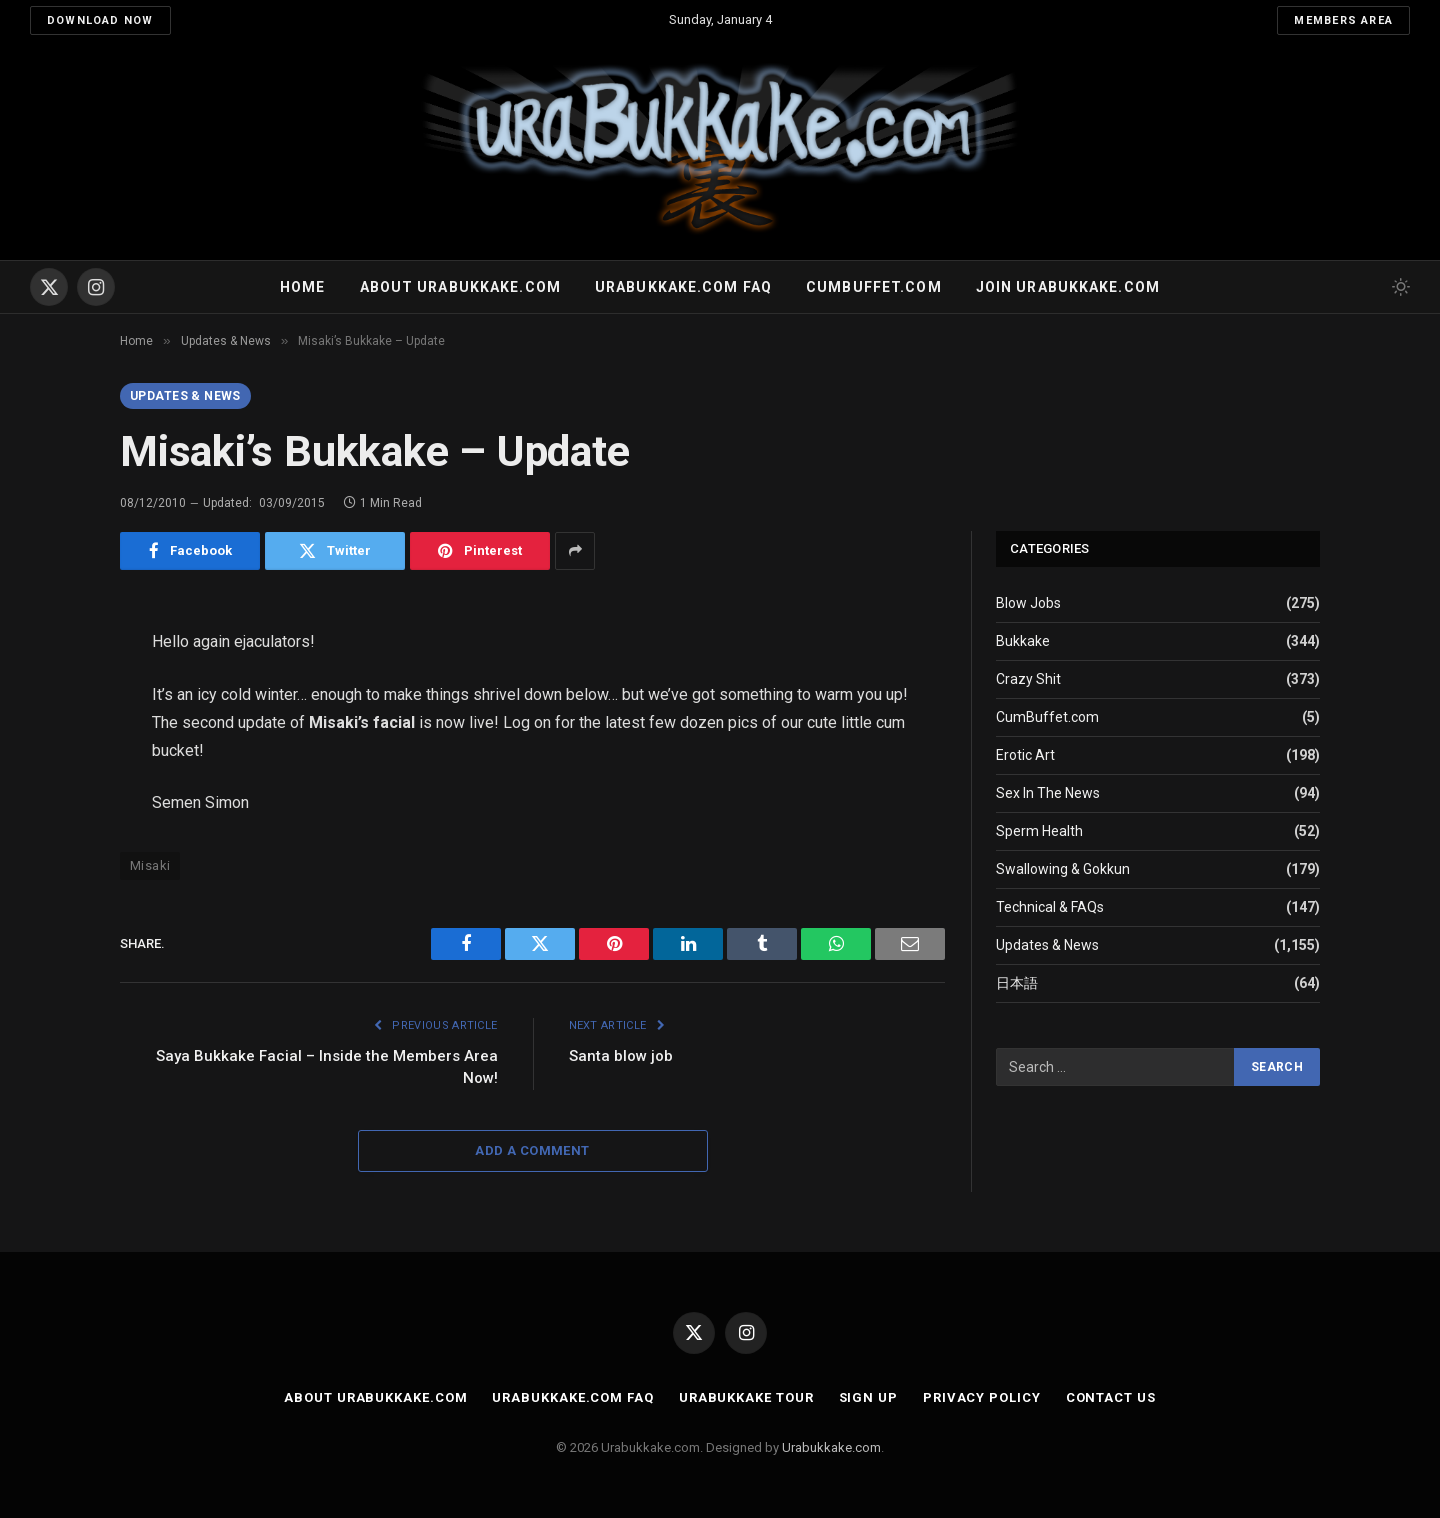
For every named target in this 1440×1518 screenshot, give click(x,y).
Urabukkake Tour (746, 1397)
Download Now (100, 20)
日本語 (1017, 983)
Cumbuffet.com (874, 287)
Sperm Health (1039, 831)
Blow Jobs (1028, 603)
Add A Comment (532, 1150)
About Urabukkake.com (460, 287)
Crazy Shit (1028, 679)
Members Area (1343, 20)
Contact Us (1111, 1397)
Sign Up (868, 1397)
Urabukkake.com (831, 1447)
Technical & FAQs (1050, 907)
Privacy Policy (982, 1397)
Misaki (150, 865)
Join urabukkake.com (1068, 287)
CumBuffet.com (1047, 717)
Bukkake (1023, 641)
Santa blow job (621, 1056)
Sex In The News (1048, 793)
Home (302, 287)
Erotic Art (1025, 755)
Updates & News (185, 396)
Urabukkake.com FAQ (683, 287)
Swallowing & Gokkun (1063, 869)
